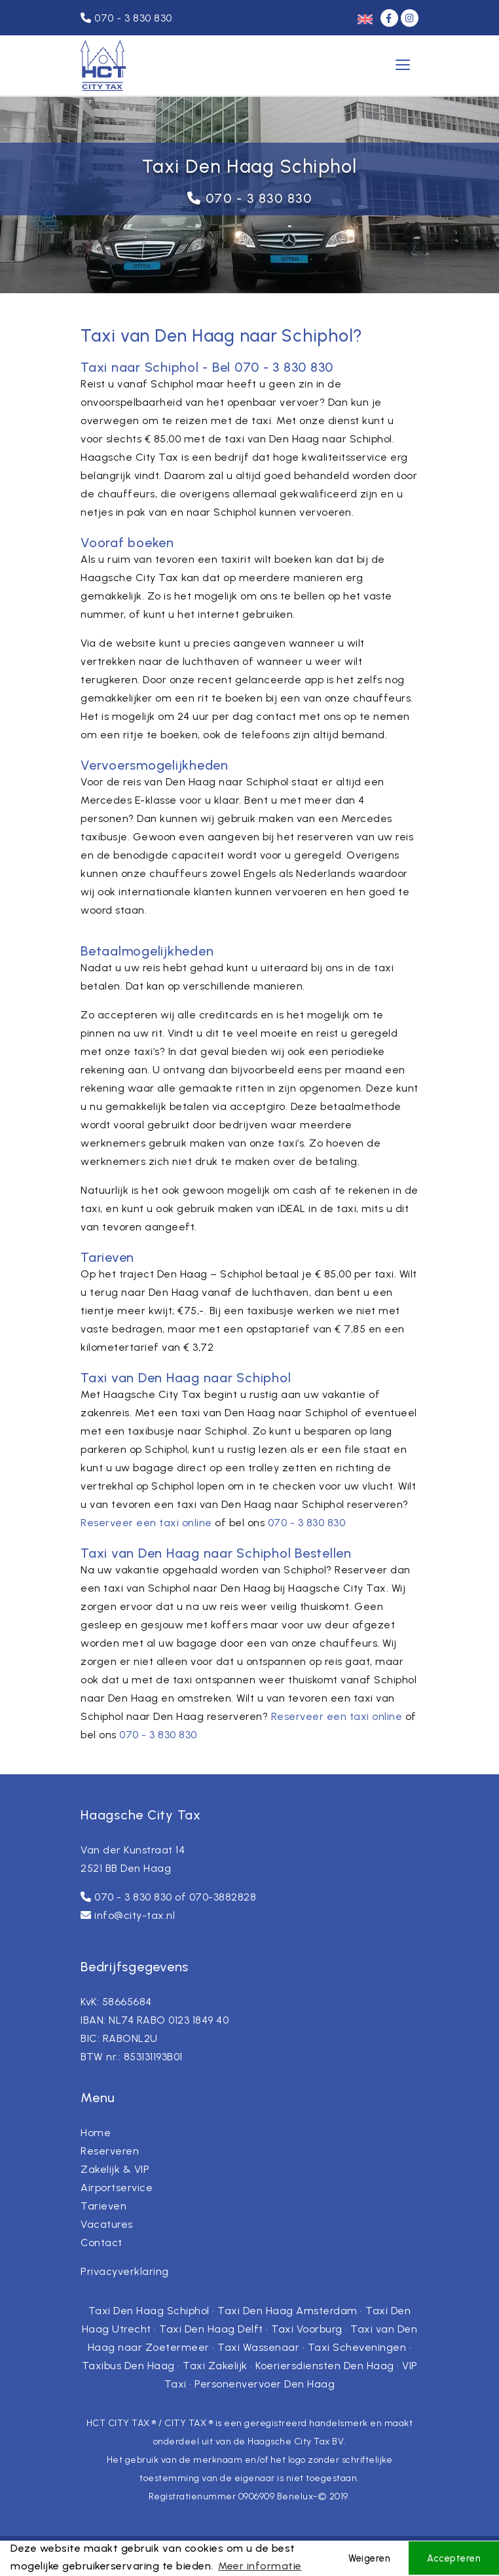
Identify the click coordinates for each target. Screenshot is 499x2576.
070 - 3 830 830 (259, 198)
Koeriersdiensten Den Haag (324, 2365)
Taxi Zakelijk (215, 2365)
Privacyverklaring (125, 2271)
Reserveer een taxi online (146, 1522)
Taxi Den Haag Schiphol (149, 2310)
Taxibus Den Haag (128, 2365)
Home (96, 2132)
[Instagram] (409, 18)
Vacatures (107, 2224)
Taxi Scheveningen (357, 2347)
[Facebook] (390, 18)
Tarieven (103, 2206)
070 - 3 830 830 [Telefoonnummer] (126, 18)
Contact (101, 2242)
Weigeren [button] (369, 2558)
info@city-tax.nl (134, 1915)
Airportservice (117, 2187)
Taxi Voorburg (306, 2329)
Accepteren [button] (454, 2558)
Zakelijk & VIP (115, 2169)
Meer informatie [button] (260, 2566)
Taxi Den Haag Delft (211, 2329)
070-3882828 (223, 1897)
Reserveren (110, 2151)
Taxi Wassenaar (258, 2347)
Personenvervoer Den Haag (264, 2384)
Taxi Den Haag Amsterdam (287, 2310)
